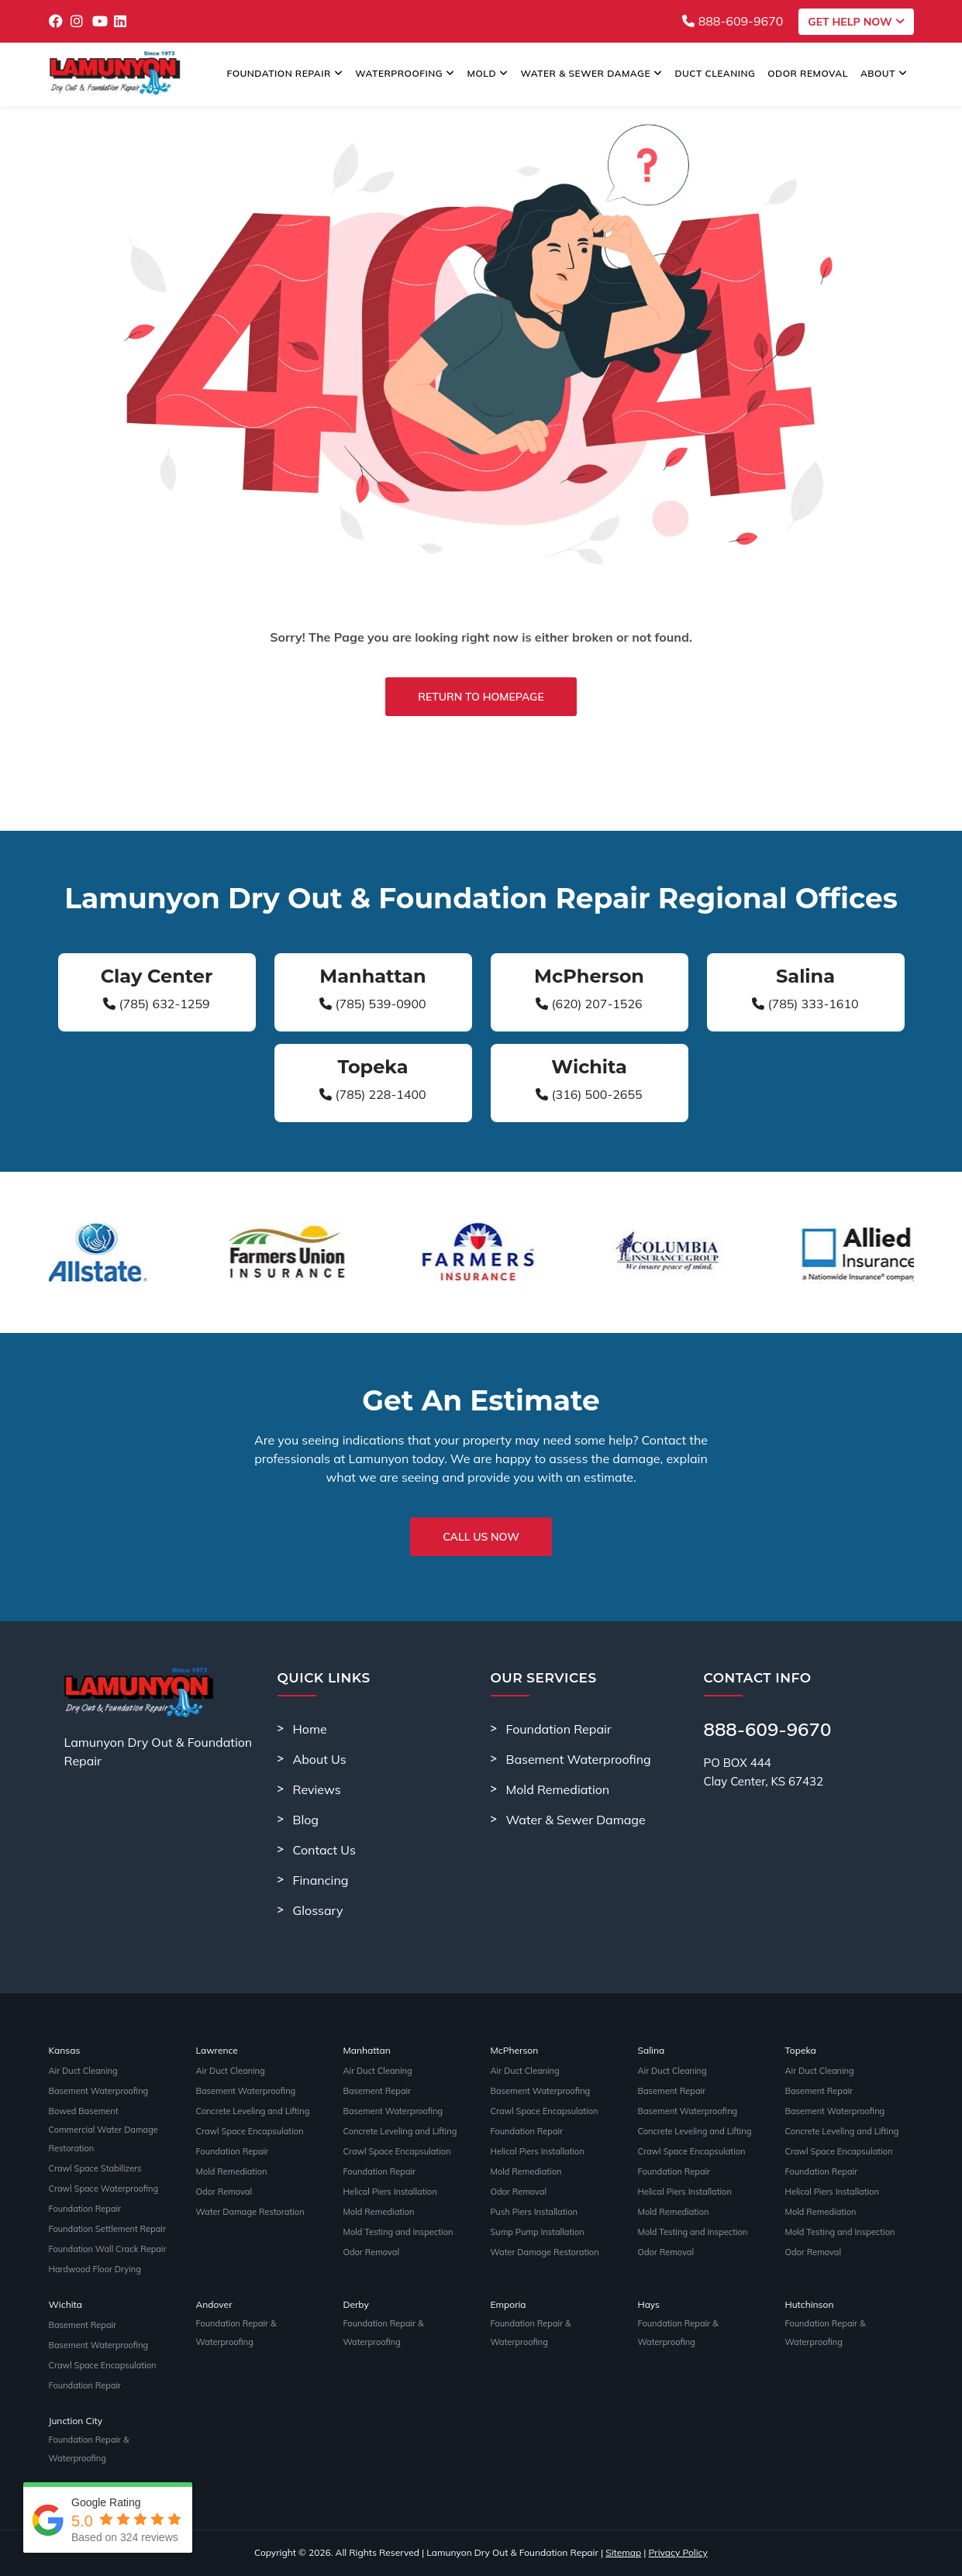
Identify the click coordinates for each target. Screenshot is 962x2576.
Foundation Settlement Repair (107, 2228)
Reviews (317, 1789)
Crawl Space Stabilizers (95, 2168)
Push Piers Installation (534, 2211)
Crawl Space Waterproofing (104, 2188)
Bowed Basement (84, 2111)
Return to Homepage (480, 697)
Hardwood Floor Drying (95, 2269)
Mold (488, 73)
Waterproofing (404, 73)
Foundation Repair (285, 73)
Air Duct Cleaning (83, 2070)
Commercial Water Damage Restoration (103, 2139)
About (884, 73)
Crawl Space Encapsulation (250, 2131)
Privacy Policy (678, 2552)
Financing (321, 1880)
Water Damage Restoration (250, 2211)
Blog (306, 1819)
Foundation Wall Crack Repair (108, 2249)
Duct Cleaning (715, 73)
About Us (320, 1759)
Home (310, 1729)
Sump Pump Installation (537, 2231)
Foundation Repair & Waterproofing (236, 2332)
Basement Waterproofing (578, 1759)
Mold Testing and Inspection (398, 2231)
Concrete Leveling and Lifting (253, 2111)
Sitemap (623, 2552)
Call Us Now (481, 1537)
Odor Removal (807, 73)
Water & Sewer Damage (591, 73)
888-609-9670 (732, 21)
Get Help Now (856, 22)
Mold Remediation (558, 1789)
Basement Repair (377, 2090)
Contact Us (324, 1850)
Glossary (318, 1910)
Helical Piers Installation (390, 2191)
